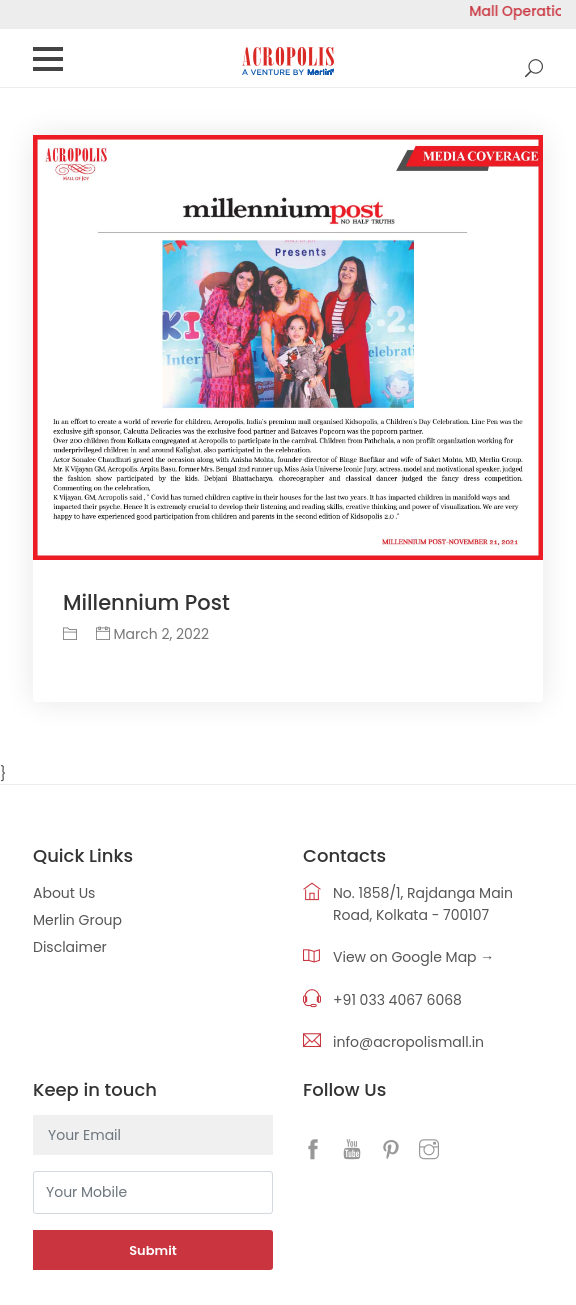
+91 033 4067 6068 (397, 1000)
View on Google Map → (413, 957)
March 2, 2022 (152, 634)
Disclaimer (70, 947)
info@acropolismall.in (408, 1042)
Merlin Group (77, 920)
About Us (64, 893)
